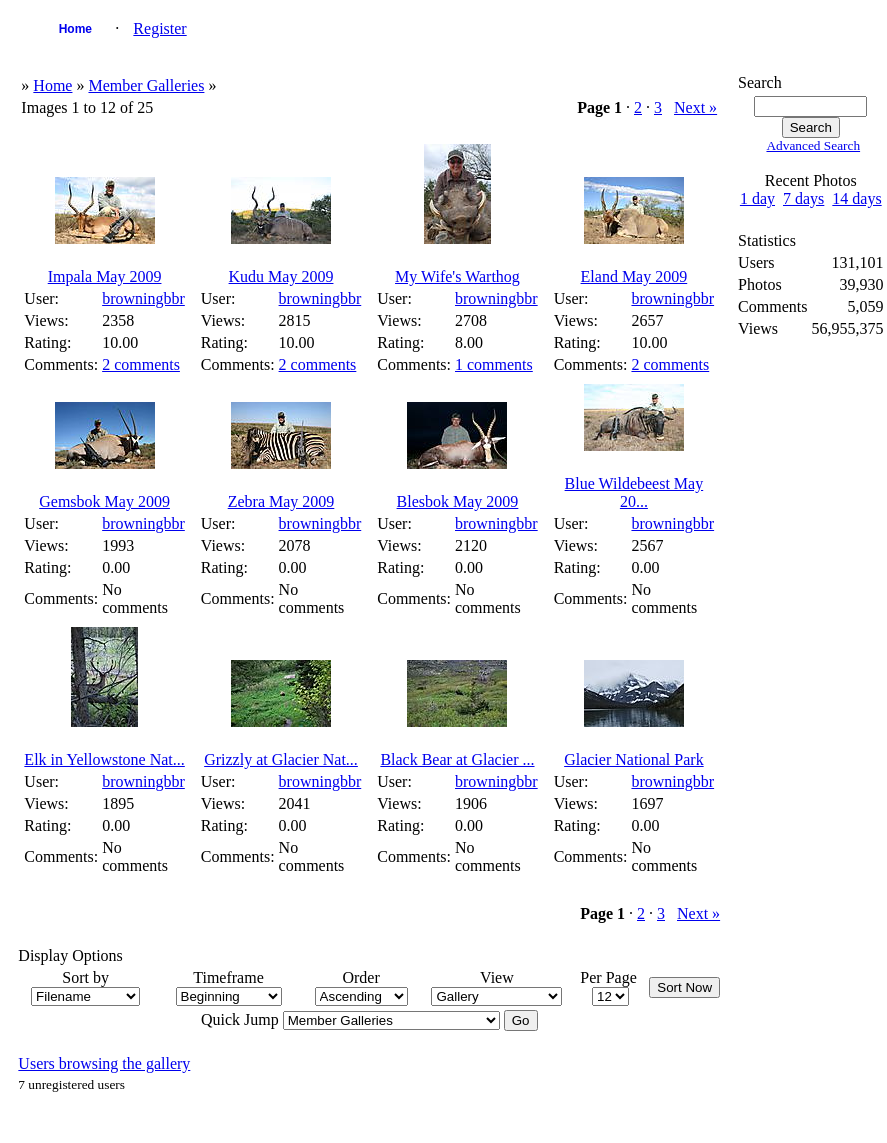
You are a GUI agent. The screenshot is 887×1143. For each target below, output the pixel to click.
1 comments (494, 364)
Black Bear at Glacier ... (457, 759)
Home (75, 29)
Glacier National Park (634, 759)
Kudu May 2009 (281, 276)
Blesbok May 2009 (458, 501)
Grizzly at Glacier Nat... (281, 759)
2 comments (141, 364)
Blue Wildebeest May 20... (634, 492)
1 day (757, 198)
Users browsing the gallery (104, 1063)
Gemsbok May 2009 (104, 501)
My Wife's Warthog (457, 276)
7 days (803, 198)
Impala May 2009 (105, 276)
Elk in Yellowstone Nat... (104, 759)
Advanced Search (813, 145)
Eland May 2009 (634, 276)
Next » (695, 107)
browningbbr (143, 298)
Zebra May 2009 (281, 501)
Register (159, 28)
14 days (856, 198)
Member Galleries (146, 85)
